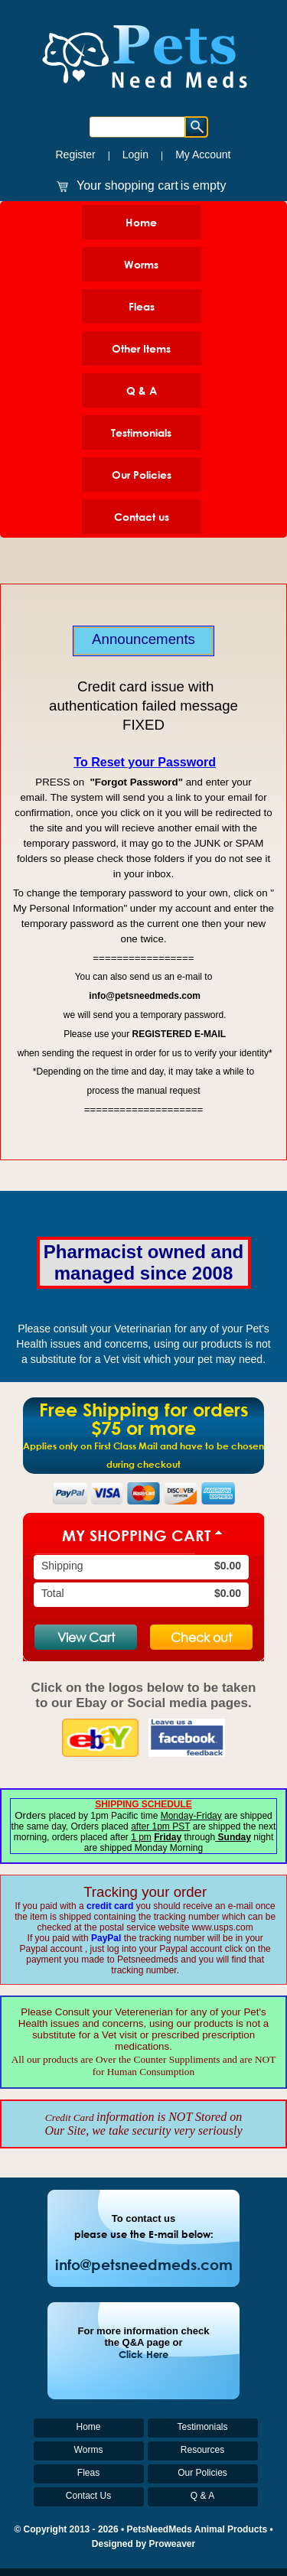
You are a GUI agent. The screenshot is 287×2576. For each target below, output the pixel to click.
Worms (141, 264)
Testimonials (141, 432)
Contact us (141, 516)
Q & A (141, 390)
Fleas (142, 306)
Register (75, 154)
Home (141, 222)
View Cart (86, 1637)
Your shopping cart (127, 185)
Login (135, 154)
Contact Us (88, 2495)
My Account (202, 154)
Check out (201, 1637)
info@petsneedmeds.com (144, 2264)
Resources (202, 2449)
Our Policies (141, 474)
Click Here (143, 2354)
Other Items (141, 348)
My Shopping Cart (136, 1535)
